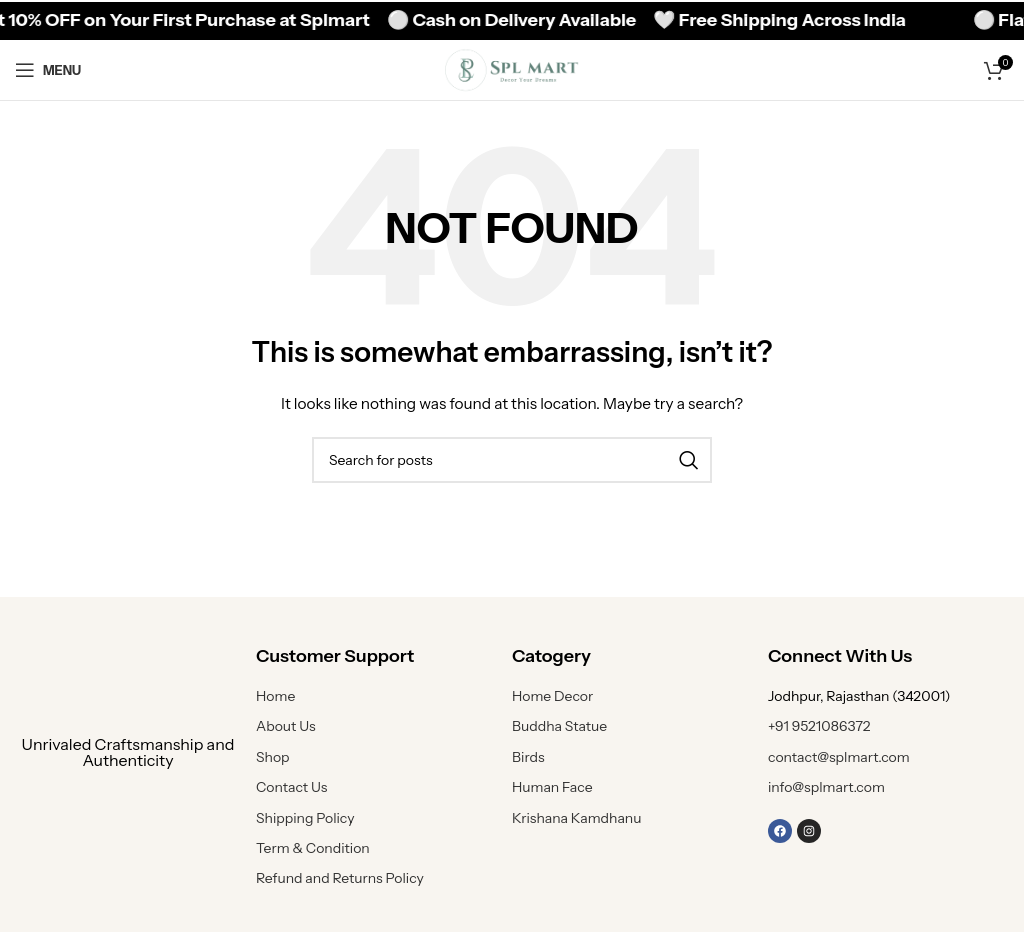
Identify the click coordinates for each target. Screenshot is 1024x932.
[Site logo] (512, 69)
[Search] (512, 460)
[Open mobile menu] (48, 70)
